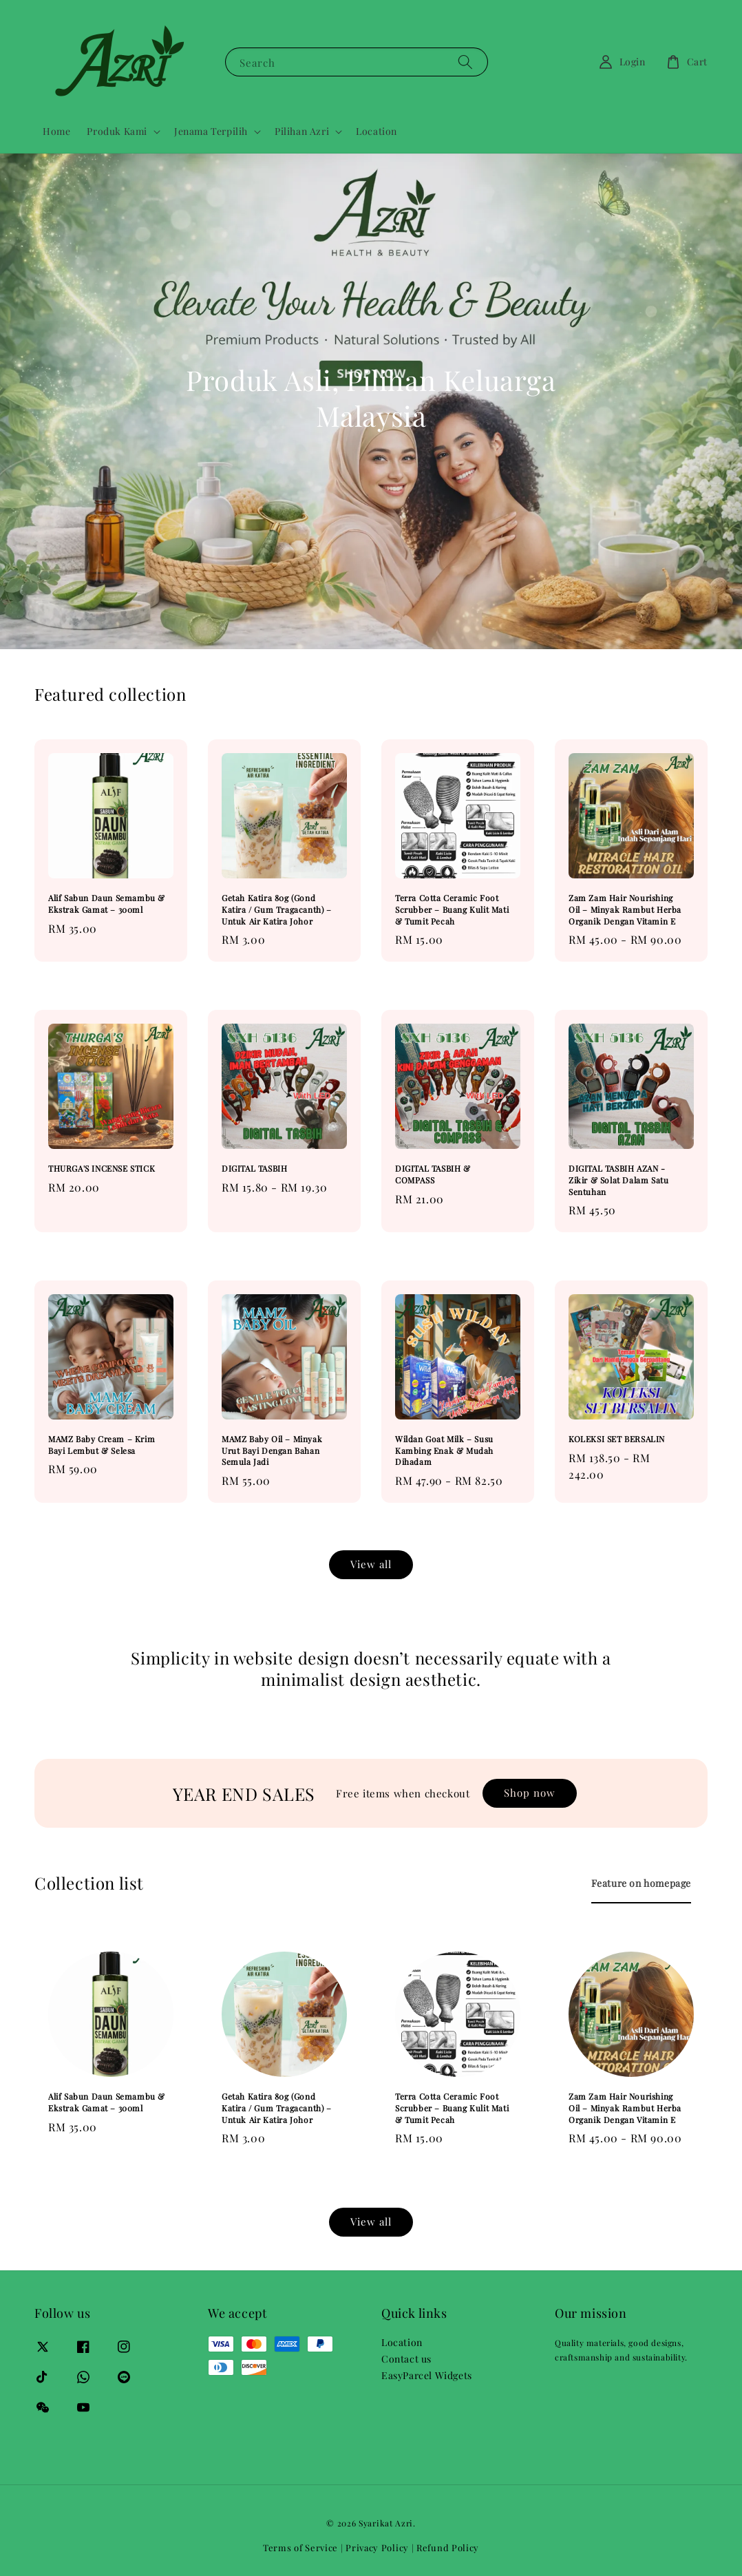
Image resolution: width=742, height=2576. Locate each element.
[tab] (641, 1882)
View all (371, 1564)
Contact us (406, 2358)
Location (376, 131)
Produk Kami (117, 131)
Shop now (529, 1792)
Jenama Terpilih (211, 131)
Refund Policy (447, 2547)
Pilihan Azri (302, 131)
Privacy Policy (377, 2547)
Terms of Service (300, 2547)
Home (56, 131)
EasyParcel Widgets (426, 2375)
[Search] (465, 61)
